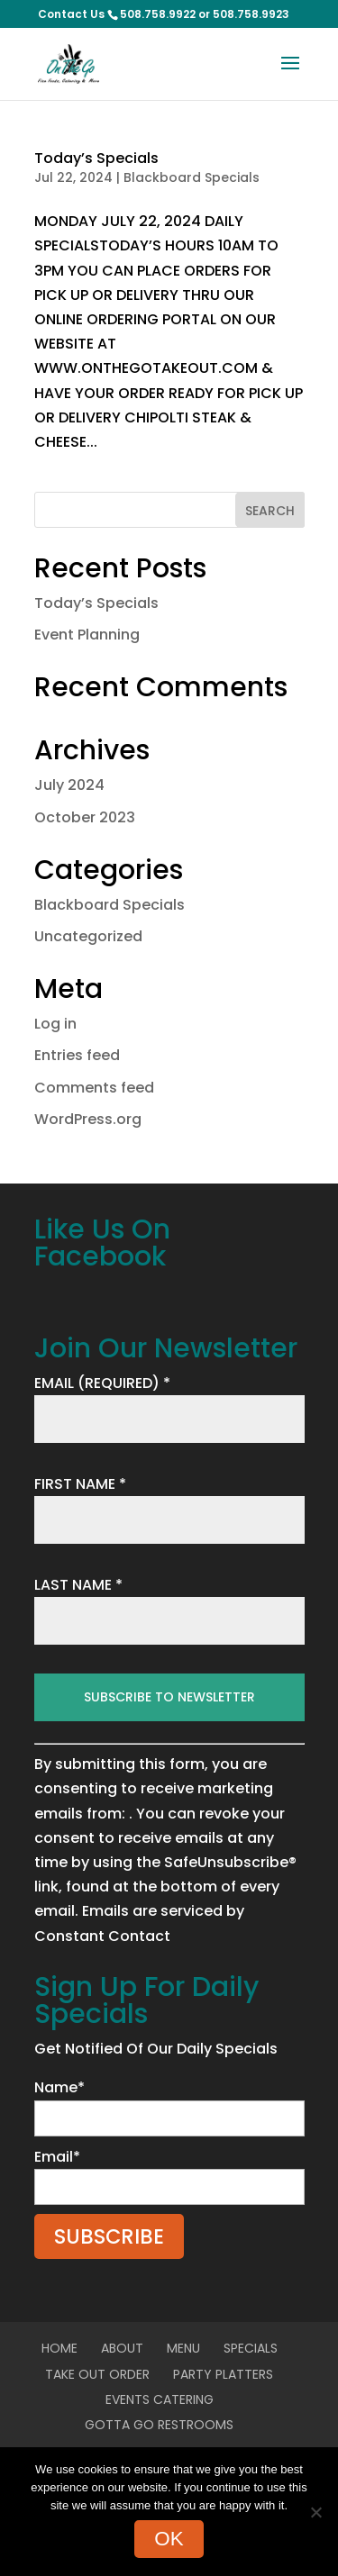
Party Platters (223, 2374)
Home (59, 2348)
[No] (315, 2512)
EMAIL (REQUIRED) (102, 1383)
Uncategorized (88, 936)
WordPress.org (88, 1119)
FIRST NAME (80, 1484)
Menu (183, 2348)
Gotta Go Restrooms (159, 2425)
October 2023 (84, 817)
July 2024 (69, 785)
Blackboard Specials (191, 177)
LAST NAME (78, 1584)
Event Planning (87, 634)
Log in (55, 1023)
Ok (168, 2538)
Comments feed (94, 1087)
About (122, 2348)
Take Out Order (97, 2374)
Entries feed (77, 1055)
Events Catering (159, 2399)
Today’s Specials (96, 158)
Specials (251, 2348)
